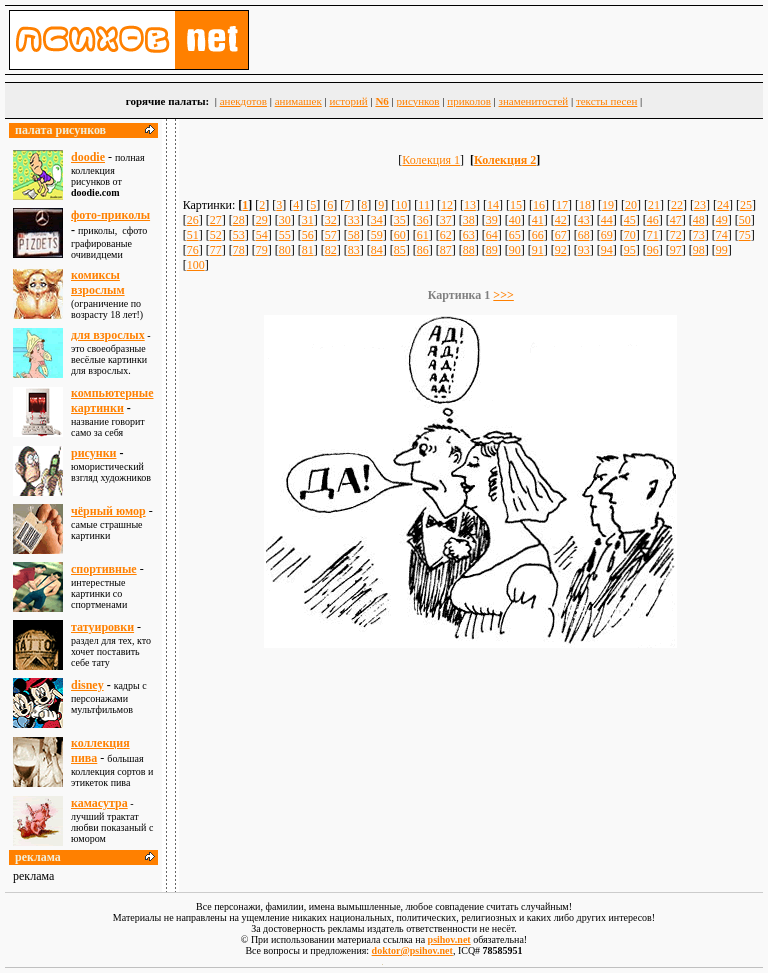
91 (538, 250)
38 (469, 220)
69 (607, 235)
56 (308, 235)
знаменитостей (534, 101)
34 (377, 220)
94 (607, 250)
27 (216, 220)
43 (584, 220)
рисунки (94, 453)
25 (746, 205)
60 (400, 235)
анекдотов (243, 101)
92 (561, 250)
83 (354, 250)
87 (446, 250)
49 (722, 220)
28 (239, 220)
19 (608, 205)
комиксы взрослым (98, 282)
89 (492, 250)
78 (239, 250)
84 (377, 250)
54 (262, 235)
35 (400, 220)
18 (585, 205)
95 (630, 250)
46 (653, 220)
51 (193, 235)
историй (348, 101)
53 (239, 235)
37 (446, 220)
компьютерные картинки (112, 400)
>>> (503, 295)
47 (676, 220)
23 (700, 205)
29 (262, 220)
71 (653, 235)
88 (469, 250)
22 (677, 205)
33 (354, 220)
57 (331, 235)
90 (515, 250)
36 (423, 220)
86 (423, 250)
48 (699, 220)
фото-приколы (110, 215)
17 (562, 205)
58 (354, 235)
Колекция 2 (505, 160)
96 (653, 250)
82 (331, 250)
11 (424, 205)
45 (630, 220)
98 (699, 250)
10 (401, 205)
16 (539, 205)
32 (331, 220)
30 (285, 220)
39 (492, 220)
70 (630, 235)
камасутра (99, 803)
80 (285, 250)
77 (216, 250)
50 (745, 220)
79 (262, 250)
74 (722, 235)
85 (400, 250)
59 (377, 235)
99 (722, 250)
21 (654, 205)
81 (308, 250)
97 (676, 250)
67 (561, 235)
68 (584, 235)
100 (196, 265)
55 (285, 235)
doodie (88, 157)
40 (515, 220)
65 (515, 235)
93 (584, 250)
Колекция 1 (431, 160)
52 (216, 235)
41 (538, 220)
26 (193, 220)
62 (446, 235)
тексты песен (606, 101)
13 (470, 205)
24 (723, 205)
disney (87, 685)
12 (447, 205)
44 (607, 220)
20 (631, 205)
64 (492, 235)
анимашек (298, 101)
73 (699, 235)
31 (308, 220)
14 (493, 205)
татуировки (102, 627)
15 (516, 205)
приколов (469, 101)
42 (561, 220)
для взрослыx (108, 335)
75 (745, 235)
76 (193, 250)
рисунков (418, 101)
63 (469, 235)
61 (423, 235)
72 (676, 235)
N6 (381, 101)
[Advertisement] (471, 705)
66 (538, 235)
